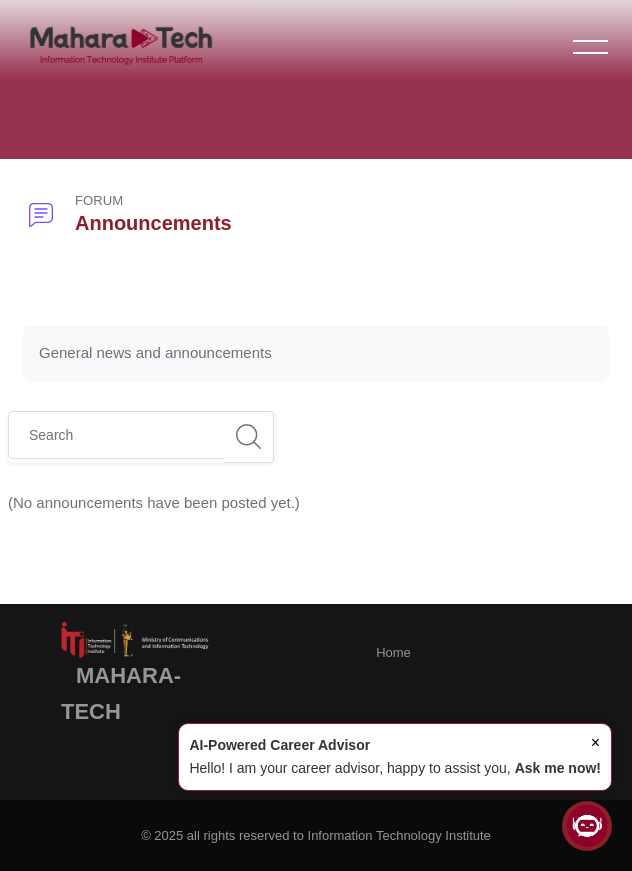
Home (393, 652)
